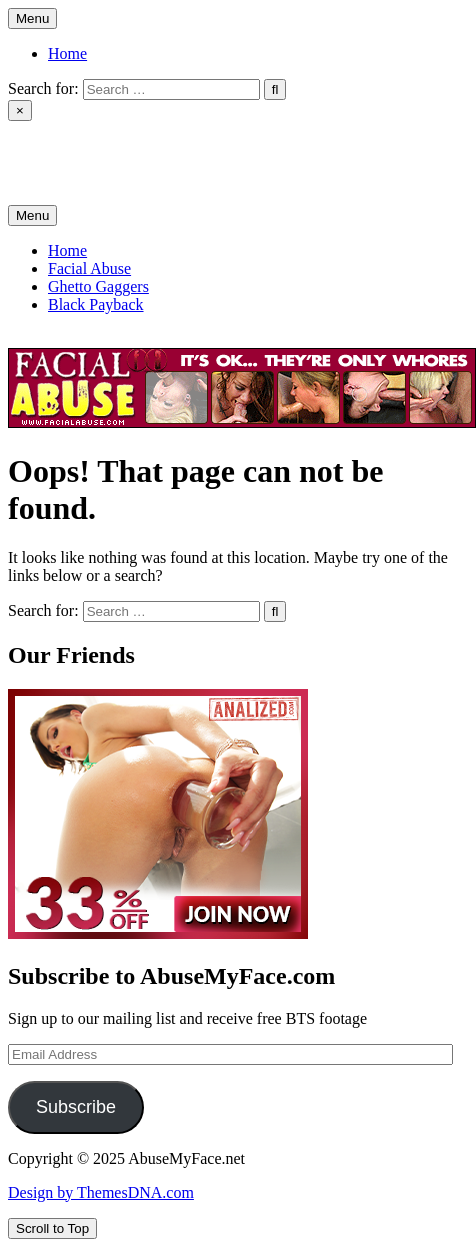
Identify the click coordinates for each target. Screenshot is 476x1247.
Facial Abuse (89, 268)
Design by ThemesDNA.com (101, 1192)
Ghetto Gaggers (98, 286)
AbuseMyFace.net (66, 145)
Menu (32, 18)
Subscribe (76, 1107)
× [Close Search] (20, 110)
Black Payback (96, 304)
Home (67, 53)
